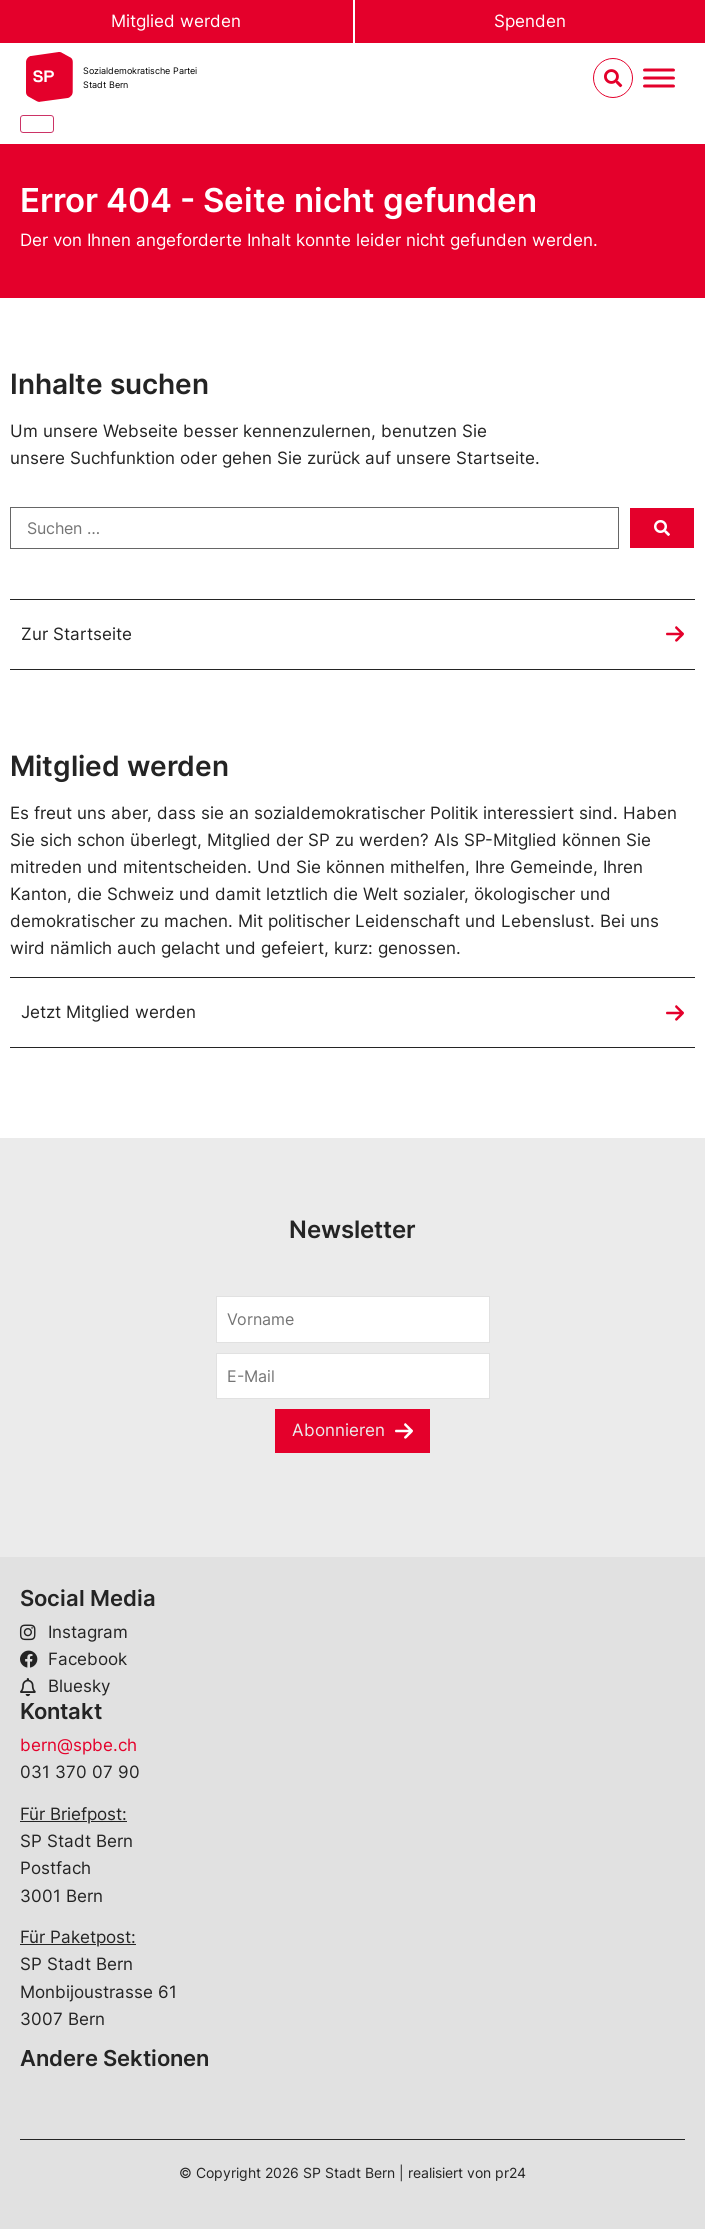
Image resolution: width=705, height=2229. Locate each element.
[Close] (37, 124)
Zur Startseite (76, 634)
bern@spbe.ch (78, 1745)
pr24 (510, 2172)
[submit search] (662, 528)
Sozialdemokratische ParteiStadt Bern (140, 77)
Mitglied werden (176, 21)
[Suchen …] (314, 528)
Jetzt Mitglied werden (108, 1012)
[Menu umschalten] (659, 78)
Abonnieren (338, 1430)
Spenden (530, 21)
